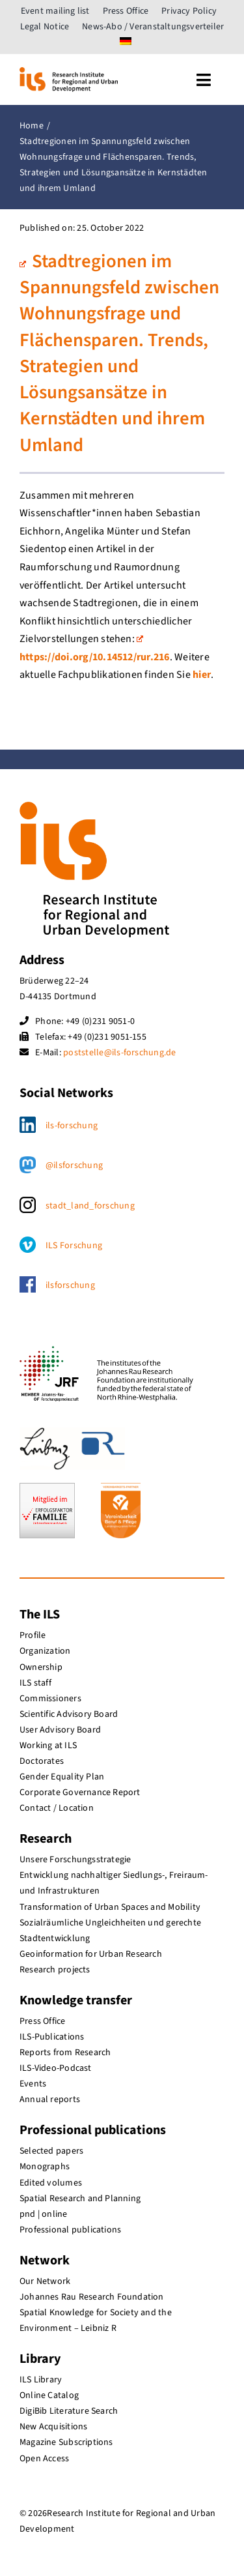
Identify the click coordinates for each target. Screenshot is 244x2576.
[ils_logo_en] (69, 72)
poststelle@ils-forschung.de (119, 1052)
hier (202, 674)
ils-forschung (72, 1125)
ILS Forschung (74, 1245)
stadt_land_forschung (90, 1205)
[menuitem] (125, 42)
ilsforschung (70, 1285)
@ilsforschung (74, 1165)
